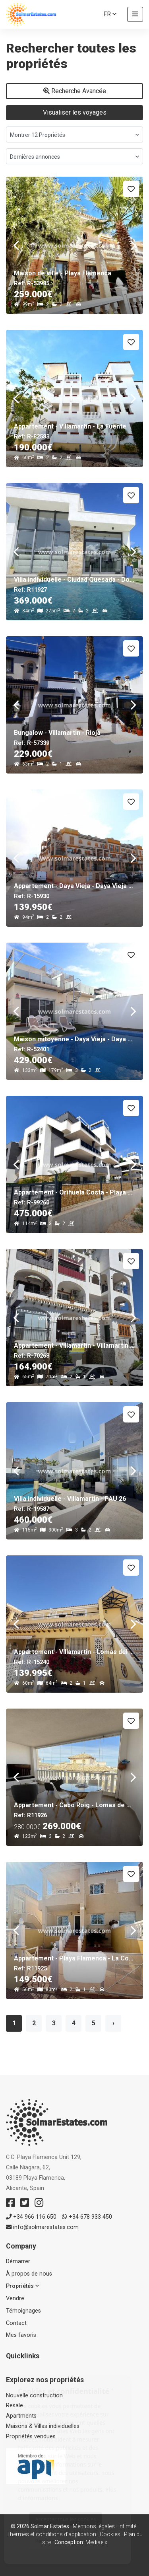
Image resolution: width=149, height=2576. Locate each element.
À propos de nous (29, 2273)
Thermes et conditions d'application (51, 2534)
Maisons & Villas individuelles (42, 2426)
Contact (16, 2323)
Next (133, 245)
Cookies (110, 2534)
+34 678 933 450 (87, 2217)
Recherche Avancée (74, 91)
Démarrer (18, 2261)
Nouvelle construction (34, 2395)
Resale (14, 2405)
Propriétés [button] (22, 2286)
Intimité (127, 2526)
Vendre (15, 2298)
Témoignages (23, 2310)
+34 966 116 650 (31, 2217)
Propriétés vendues (31, 2436)
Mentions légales (94, 2526)
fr (109, 14)
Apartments (21, 2415)
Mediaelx (96, 2542)
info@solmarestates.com (42, 2227)
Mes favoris (21, 2335)
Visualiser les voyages (74, 112)
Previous (16, 245)
